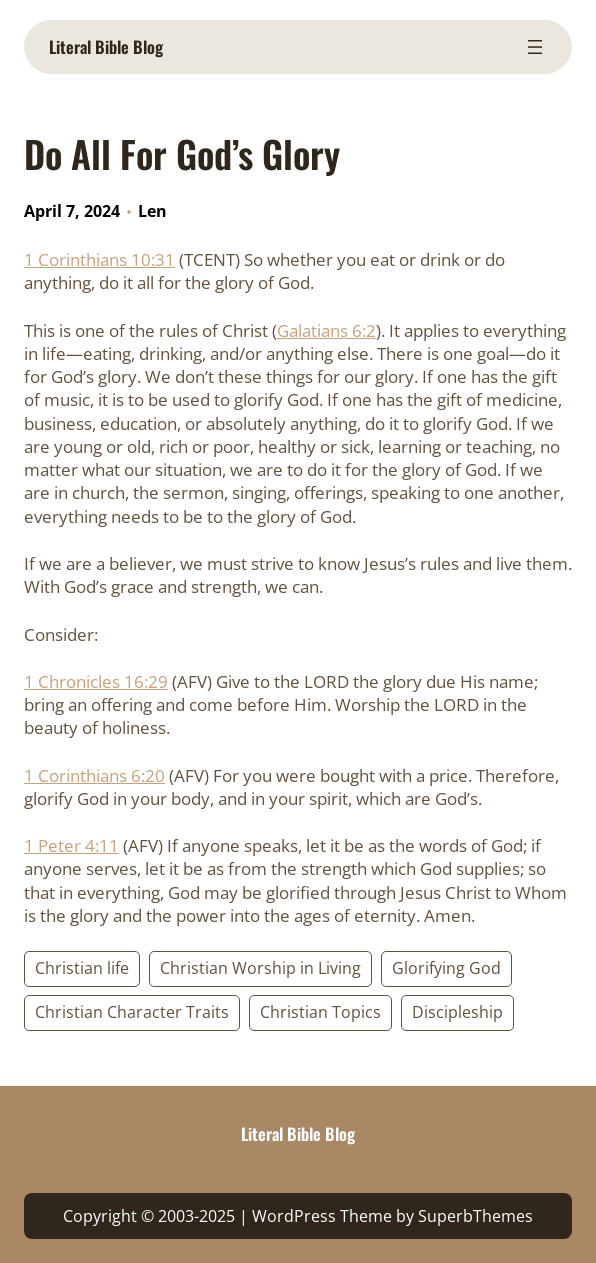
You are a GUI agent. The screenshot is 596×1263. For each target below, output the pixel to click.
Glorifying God (446, 968)
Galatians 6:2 (326, 330)
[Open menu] (535, 47)
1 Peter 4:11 (71, 845)
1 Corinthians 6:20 (94, 775)
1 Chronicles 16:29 (96, 681)
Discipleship (457, 1012)
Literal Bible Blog (106, 46)
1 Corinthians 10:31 (99, 259)
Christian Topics (320, 1012)
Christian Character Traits (132, 1012)
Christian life (82, 968)
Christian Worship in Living (260, 968)
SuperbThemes (475, 1216)
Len (152, 211)
